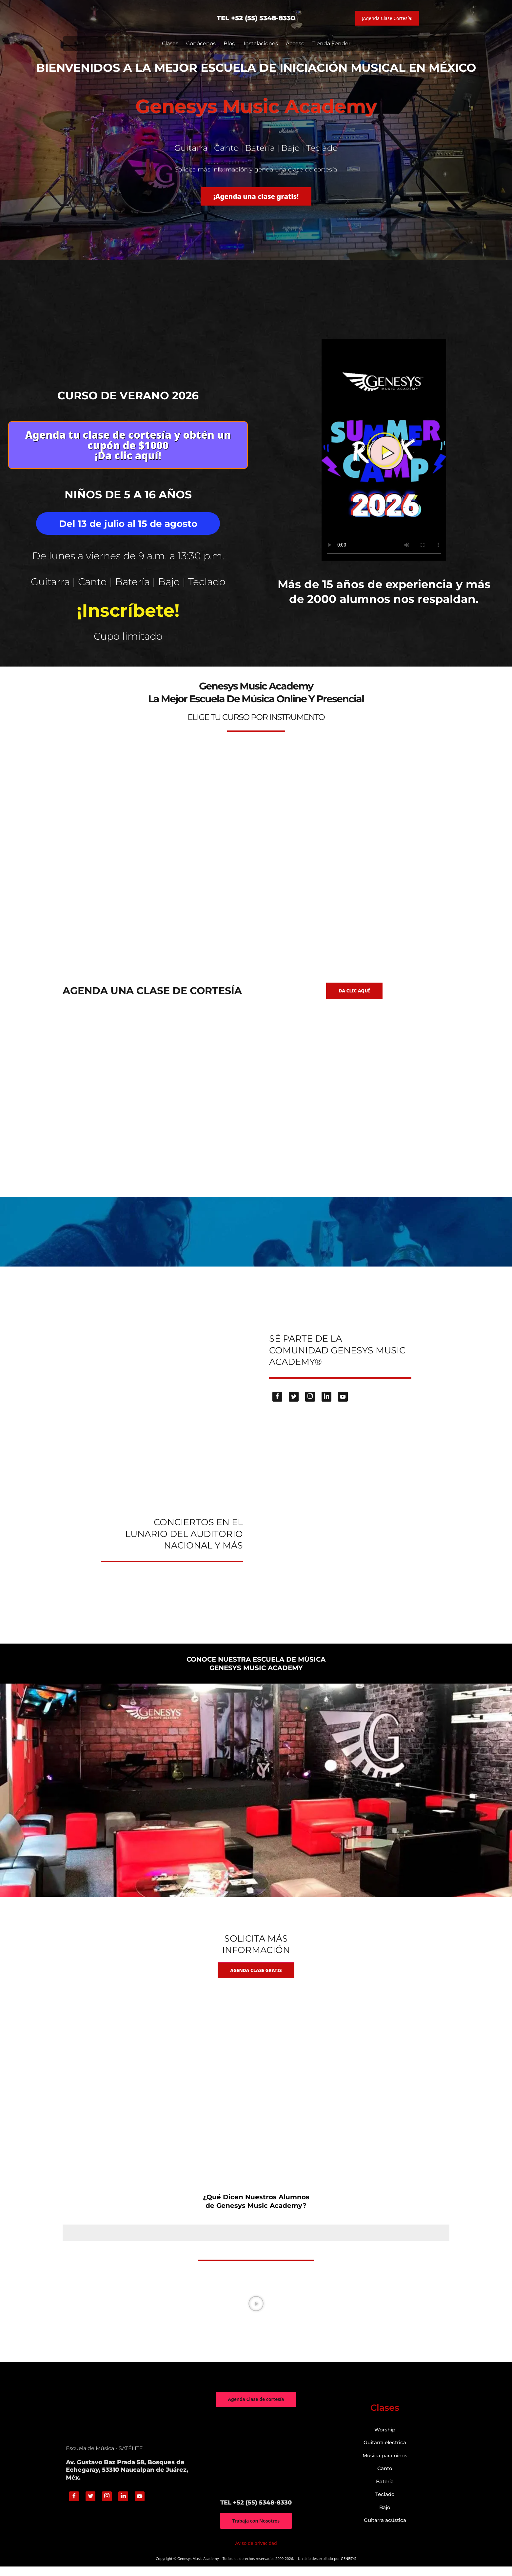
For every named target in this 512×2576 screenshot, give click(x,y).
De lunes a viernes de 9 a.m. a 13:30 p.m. (128, 559)
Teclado (385, 2504)
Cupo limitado (128, 637)
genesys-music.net (256, 649)
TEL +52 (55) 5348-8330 (256, 18)
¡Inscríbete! (128, 612)
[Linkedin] (326, 1405)
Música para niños (385, 2465)
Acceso (295, 43)
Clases (170, 43)
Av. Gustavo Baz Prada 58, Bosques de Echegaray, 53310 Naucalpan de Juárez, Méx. (127, 2479)
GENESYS (348, 2568)
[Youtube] (343, 1405)
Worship (384, 2439)
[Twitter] (294, 1405)
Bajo (384, 2516)
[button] (384, 450)
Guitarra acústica (385, 2529)
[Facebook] (277, 1405)
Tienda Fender (331, 43)
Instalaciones (261, 43)
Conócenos (201, 43)
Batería (385, 2490)
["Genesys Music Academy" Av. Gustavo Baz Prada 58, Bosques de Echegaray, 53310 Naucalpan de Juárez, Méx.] (256, 2462)
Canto (384, 2478)
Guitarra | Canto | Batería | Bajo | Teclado (128, 584)
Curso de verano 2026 (128, 395)
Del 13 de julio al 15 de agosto (128, 527)
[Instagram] (310, 1405)
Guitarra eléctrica (385, 2452)
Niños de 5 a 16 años (128, 498)
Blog (230, 43)
